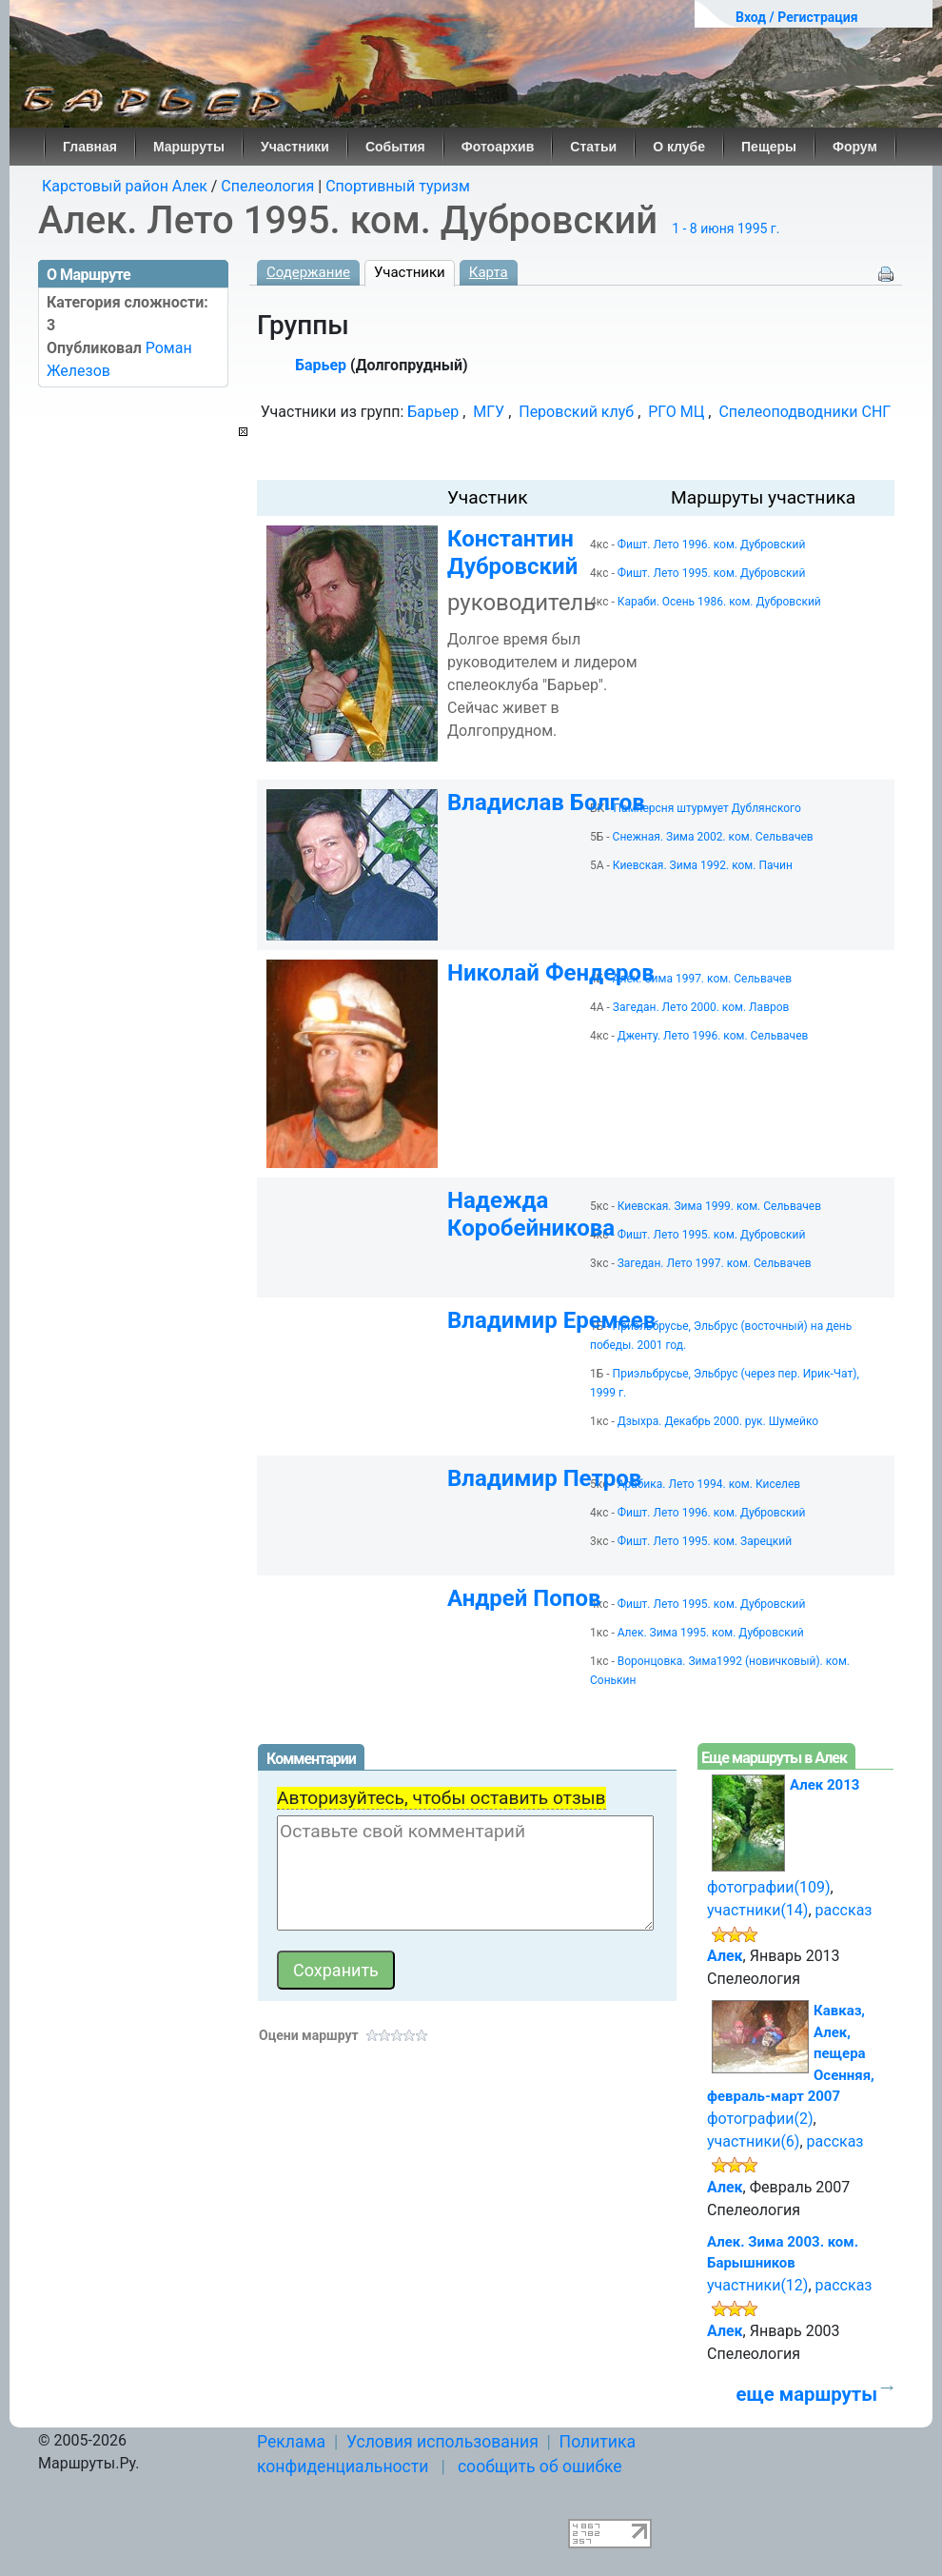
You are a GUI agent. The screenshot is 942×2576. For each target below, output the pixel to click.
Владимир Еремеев (551, 1320)
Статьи (593, 146)
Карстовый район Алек (124, 186)
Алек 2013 (824, 1784)
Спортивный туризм (397, 186)
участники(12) (757, 2285)
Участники (295, 146)
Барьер (320, 365)
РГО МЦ (676, 412)
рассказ (844, 1910)
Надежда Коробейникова (531, 1214)
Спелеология (267, 186)
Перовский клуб (576, 412)
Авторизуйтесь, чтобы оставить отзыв (441, 1798)
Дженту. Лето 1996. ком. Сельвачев (713, 1035)
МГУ (488, 412)
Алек (725, 1956)
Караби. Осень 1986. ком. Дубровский (719, 601)
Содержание (308, 272)
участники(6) (753, 2141)
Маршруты (189, 146)
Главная (90, 146)
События (395, 146)
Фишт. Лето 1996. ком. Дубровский (712, 544)
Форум (855, 146)
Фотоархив (498, 146)
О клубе (679, 146)
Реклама (291, 2441)
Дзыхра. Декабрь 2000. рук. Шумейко (718, 1421)
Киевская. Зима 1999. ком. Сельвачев (719, 1206)
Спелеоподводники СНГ (804, 412)
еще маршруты (806, 2394)
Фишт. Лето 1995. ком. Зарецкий (705, 1541)
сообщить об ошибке (540, 2466)
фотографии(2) (760, 2119)
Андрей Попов (524, 1598)
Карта (488, 272)
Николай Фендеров (551, 973)
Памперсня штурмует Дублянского (707, 808)
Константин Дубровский (512, 552)
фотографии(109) (769, 1887)
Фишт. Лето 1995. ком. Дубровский (712, 573)
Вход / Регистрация (797, 17)
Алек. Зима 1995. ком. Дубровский (711, 1632)
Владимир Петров (544, 1478)
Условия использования (442, 2441)
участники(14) (757, 1910)
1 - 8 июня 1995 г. (725, 228)
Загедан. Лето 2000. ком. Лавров (701, 1007)
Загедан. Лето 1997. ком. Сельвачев (715, 1263)
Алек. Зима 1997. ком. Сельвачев (702, 978)
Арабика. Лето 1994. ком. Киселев (709, 1484)
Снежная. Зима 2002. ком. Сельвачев (713, 836)
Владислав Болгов (546, 802)
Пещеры (768, 146)
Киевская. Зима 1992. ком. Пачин (703, 865)
